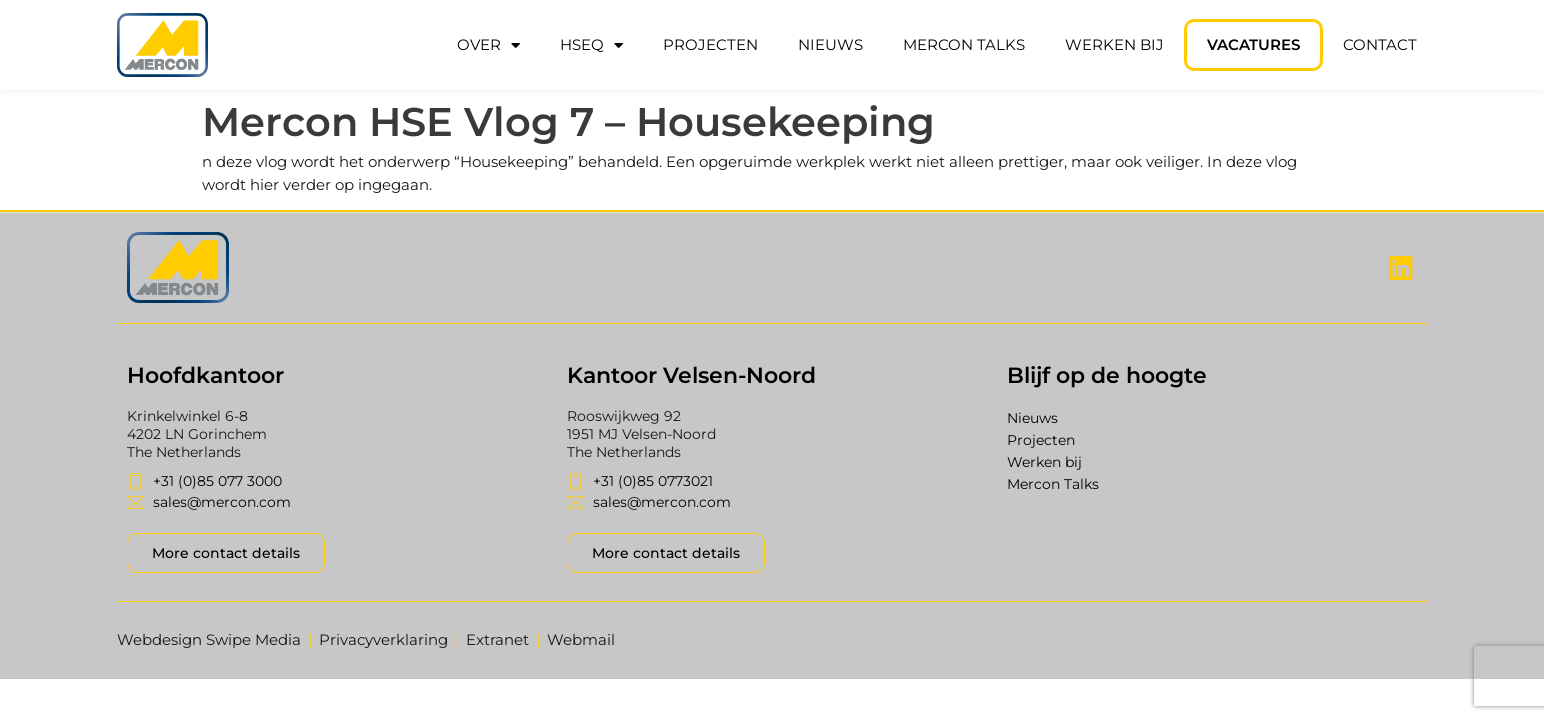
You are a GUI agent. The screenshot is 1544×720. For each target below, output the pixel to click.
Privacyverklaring (383, 639)
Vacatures (1253, 44)
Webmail (581, 639)
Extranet (497, 639)
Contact (1380, 44)
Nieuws (830, 44)
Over (488, 45)
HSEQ (591, 45)
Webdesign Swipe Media (209, 639)
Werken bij (1114, 44)
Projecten (710, 44)
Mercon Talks (964, 44)
